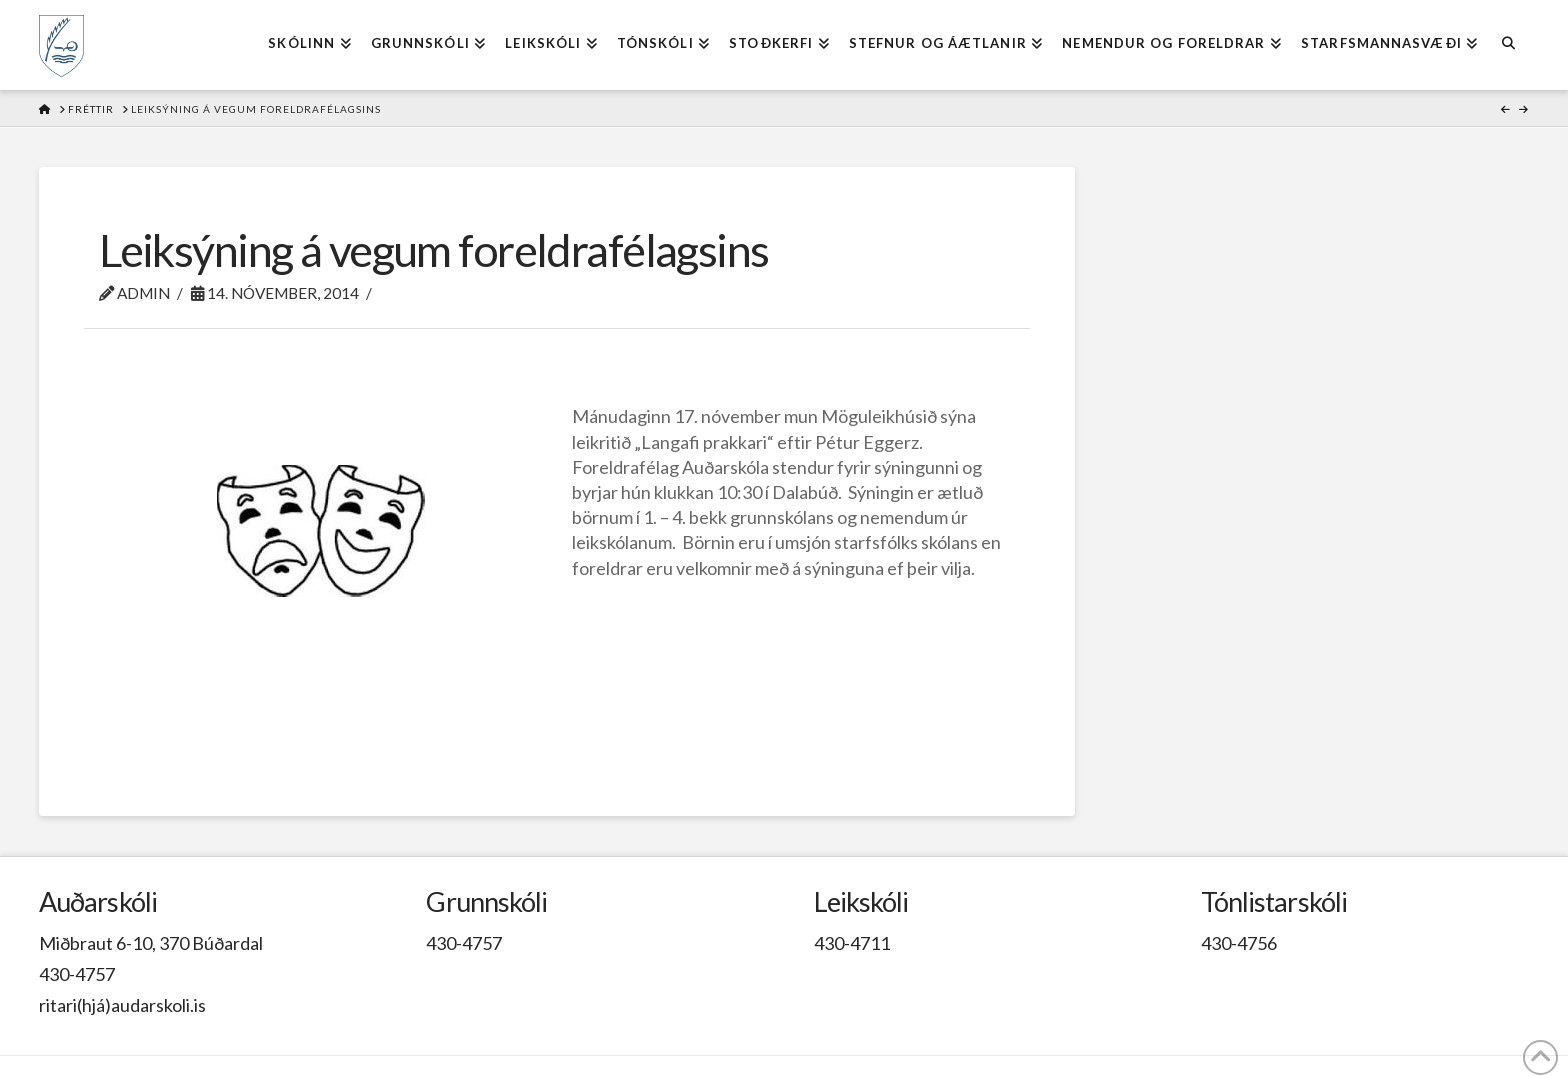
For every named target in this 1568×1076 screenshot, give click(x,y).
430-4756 (1239, 943)
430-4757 (77, 974)
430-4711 (852, 943)
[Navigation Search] (1507, 45)
